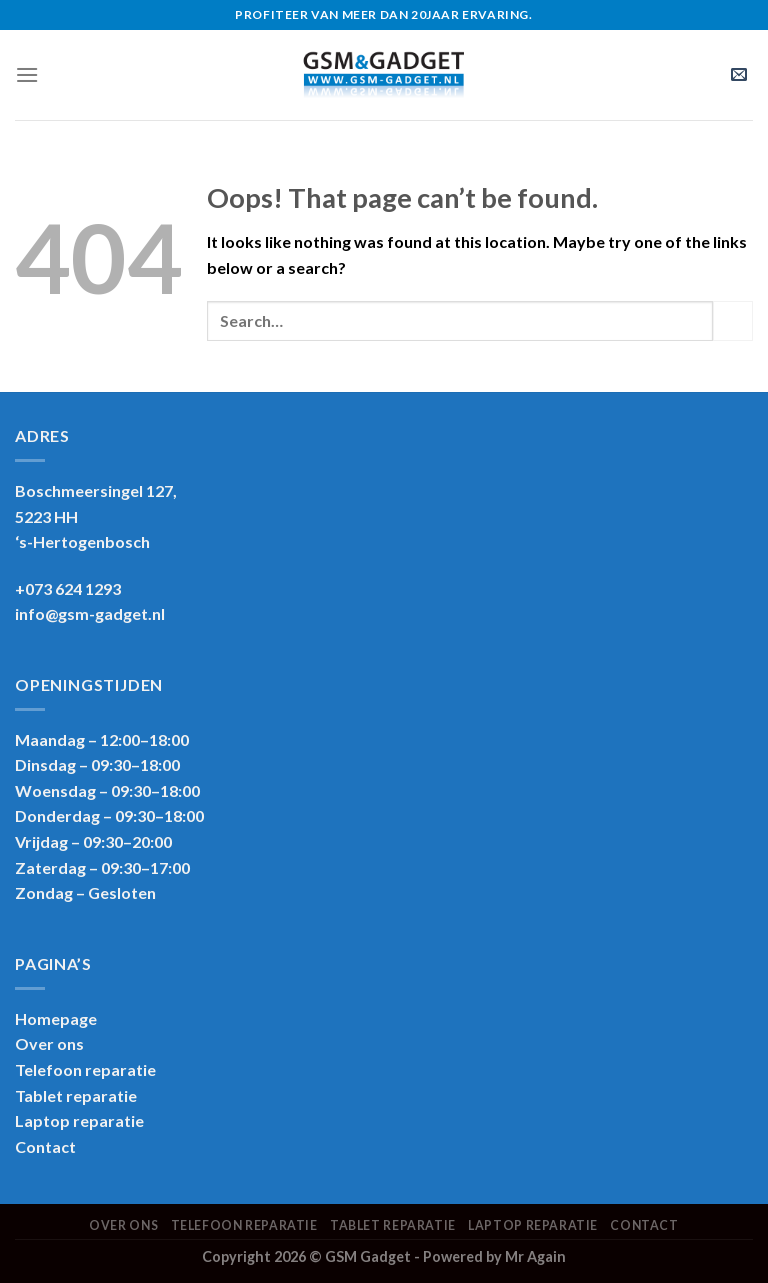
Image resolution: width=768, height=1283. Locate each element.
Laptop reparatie (533, 1225)
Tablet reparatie (76, 1095)
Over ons (49, 1043)
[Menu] (27, 74)
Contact (45, 1146)
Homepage (56, 1018)
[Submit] (733, 320)
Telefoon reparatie (85, 1069)
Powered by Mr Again (494, 1256)
